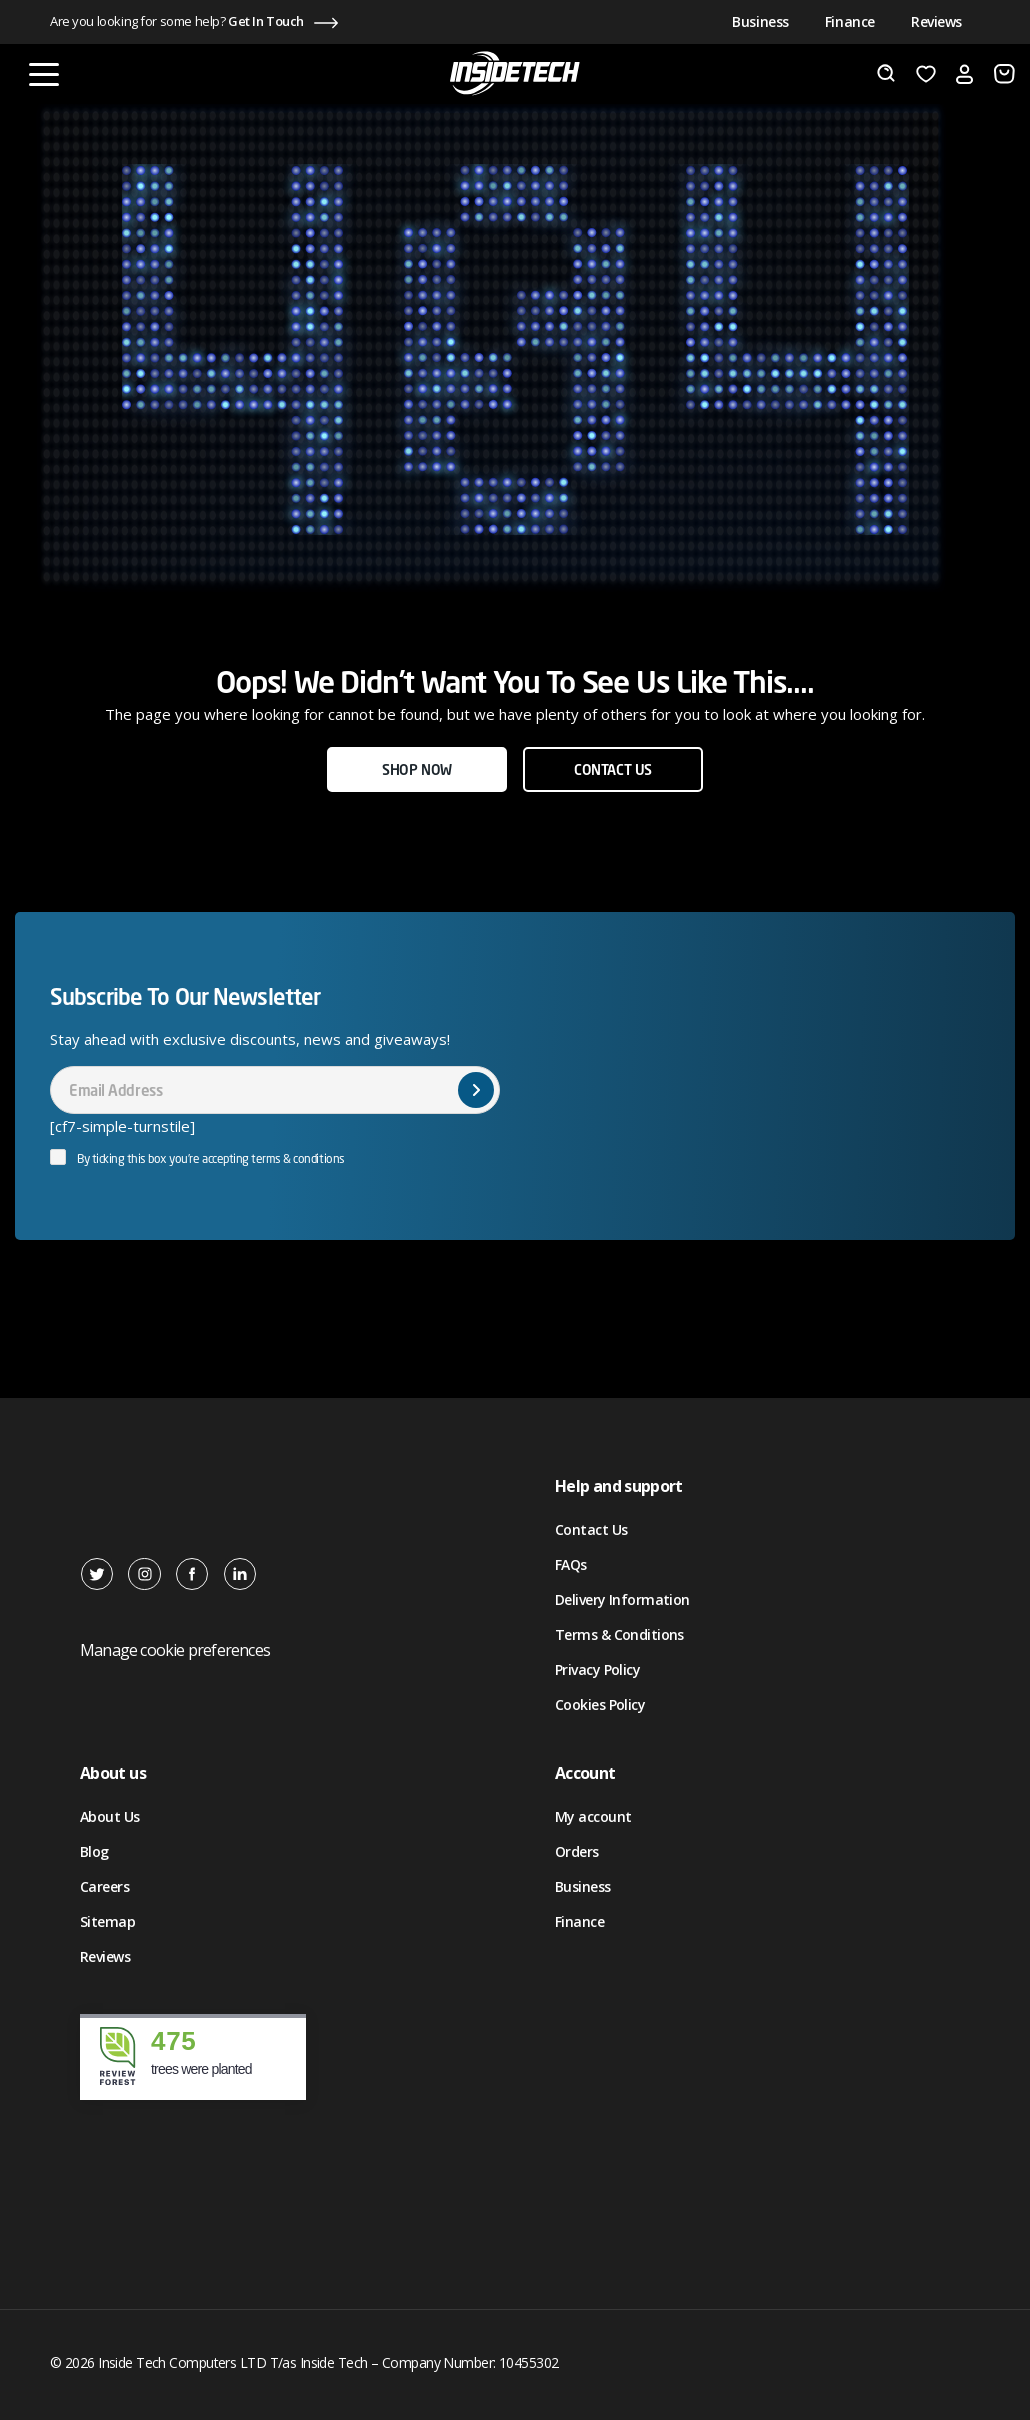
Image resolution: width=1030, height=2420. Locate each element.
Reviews (936, 21)
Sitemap (107, 1921)
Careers (104, 1886)
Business (760, 21)
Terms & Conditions (619, 1634)
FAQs (571, 1564)
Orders (577, 1851)
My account (593, 1816)
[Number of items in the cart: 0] (1004, 74)
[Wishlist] (926, 74)
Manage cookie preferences (175, 1650)
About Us (110, 1816)
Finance (850, 21)
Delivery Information (622, 1599)
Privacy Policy (597, 1669)
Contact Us (591, 1529)
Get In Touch (266, 21)
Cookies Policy (600, 1704)
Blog (94, 1851)
